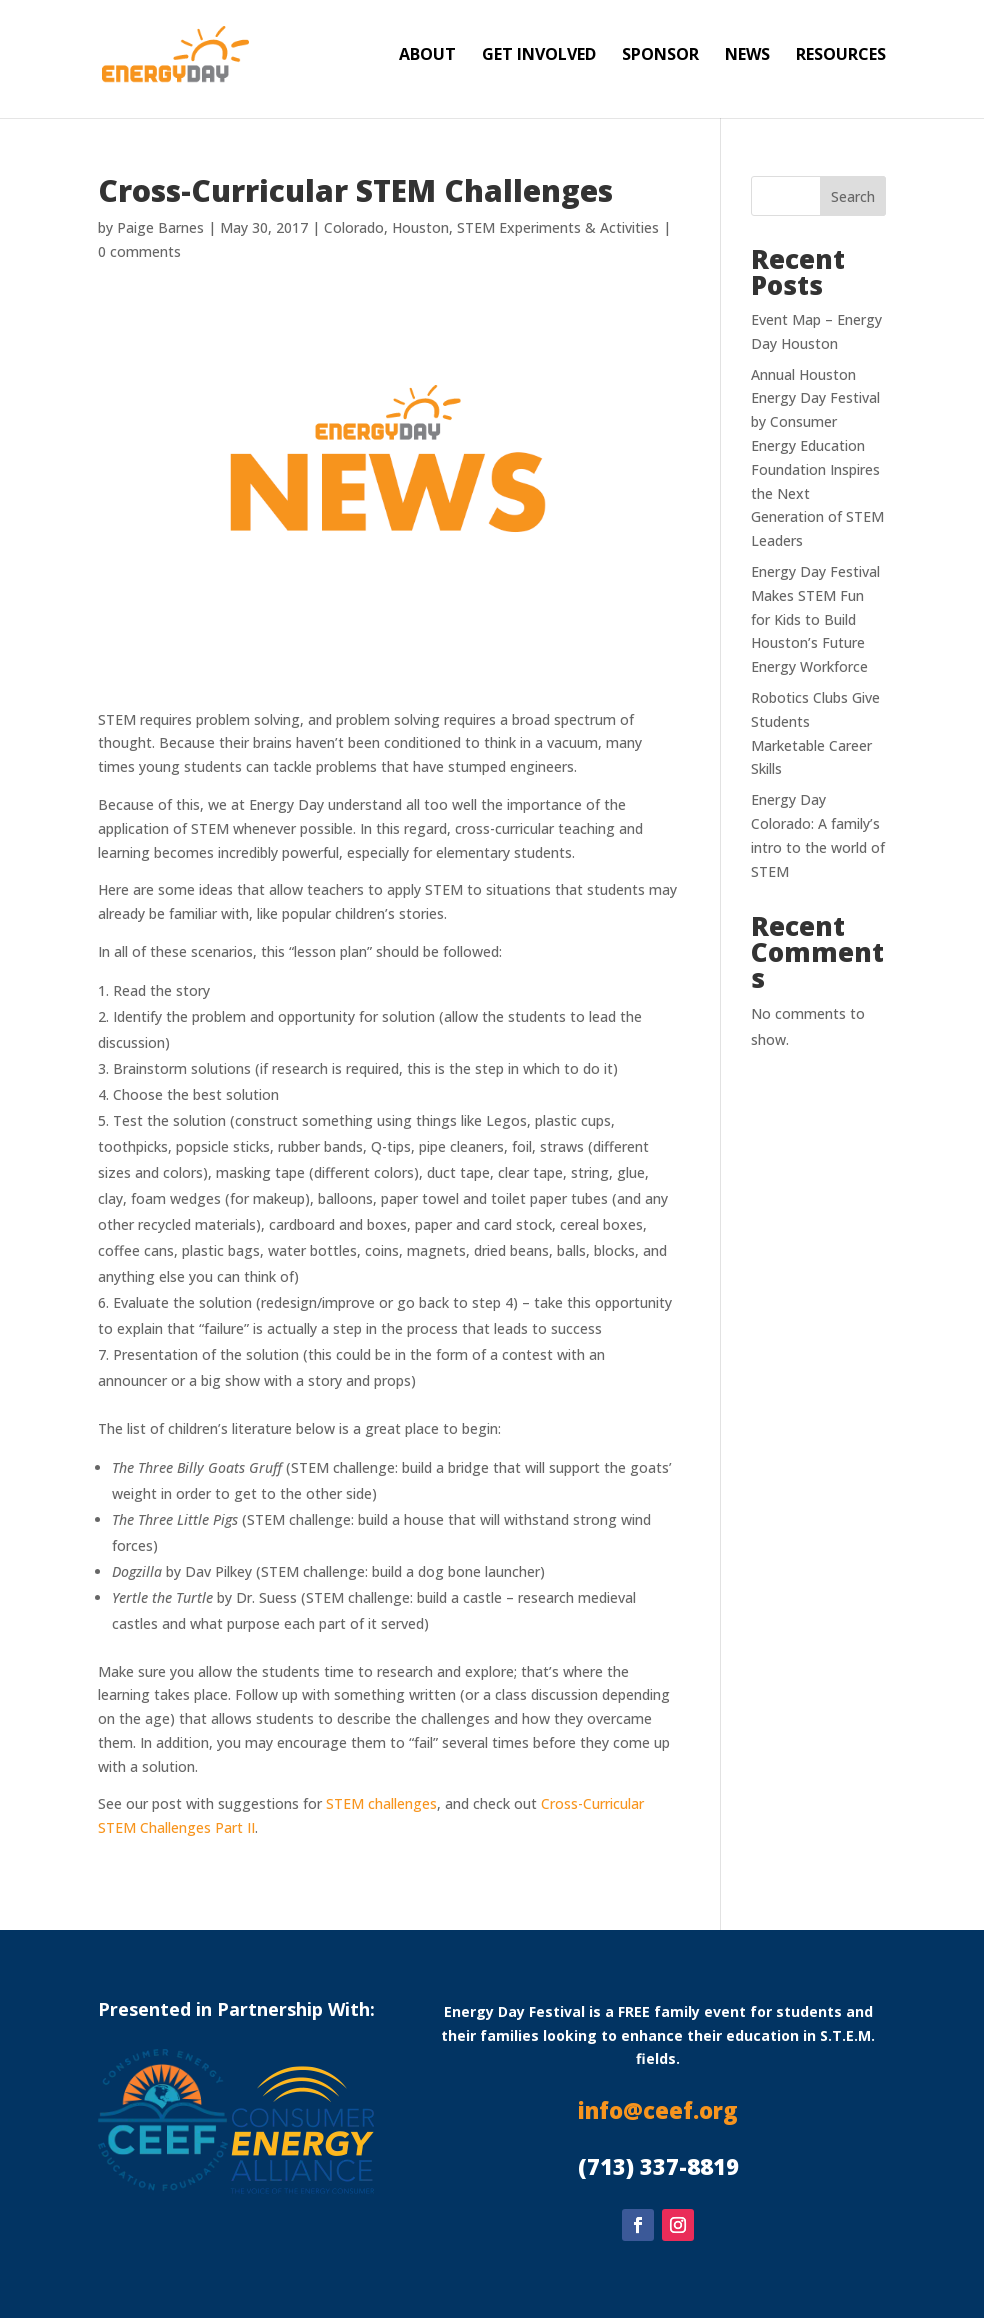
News (747, 56)
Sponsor (660, 56)
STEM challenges (381, 1803)
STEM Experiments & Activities (558, 227)
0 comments (139, 251)
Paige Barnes (160, 227)
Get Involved (539, 56)
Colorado (354, 227)
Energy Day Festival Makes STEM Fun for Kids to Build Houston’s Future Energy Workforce (815, 619)
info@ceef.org (658, 2110)
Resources (841, 56)
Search (853, 196)
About (427, 56)
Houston (420, 227)
